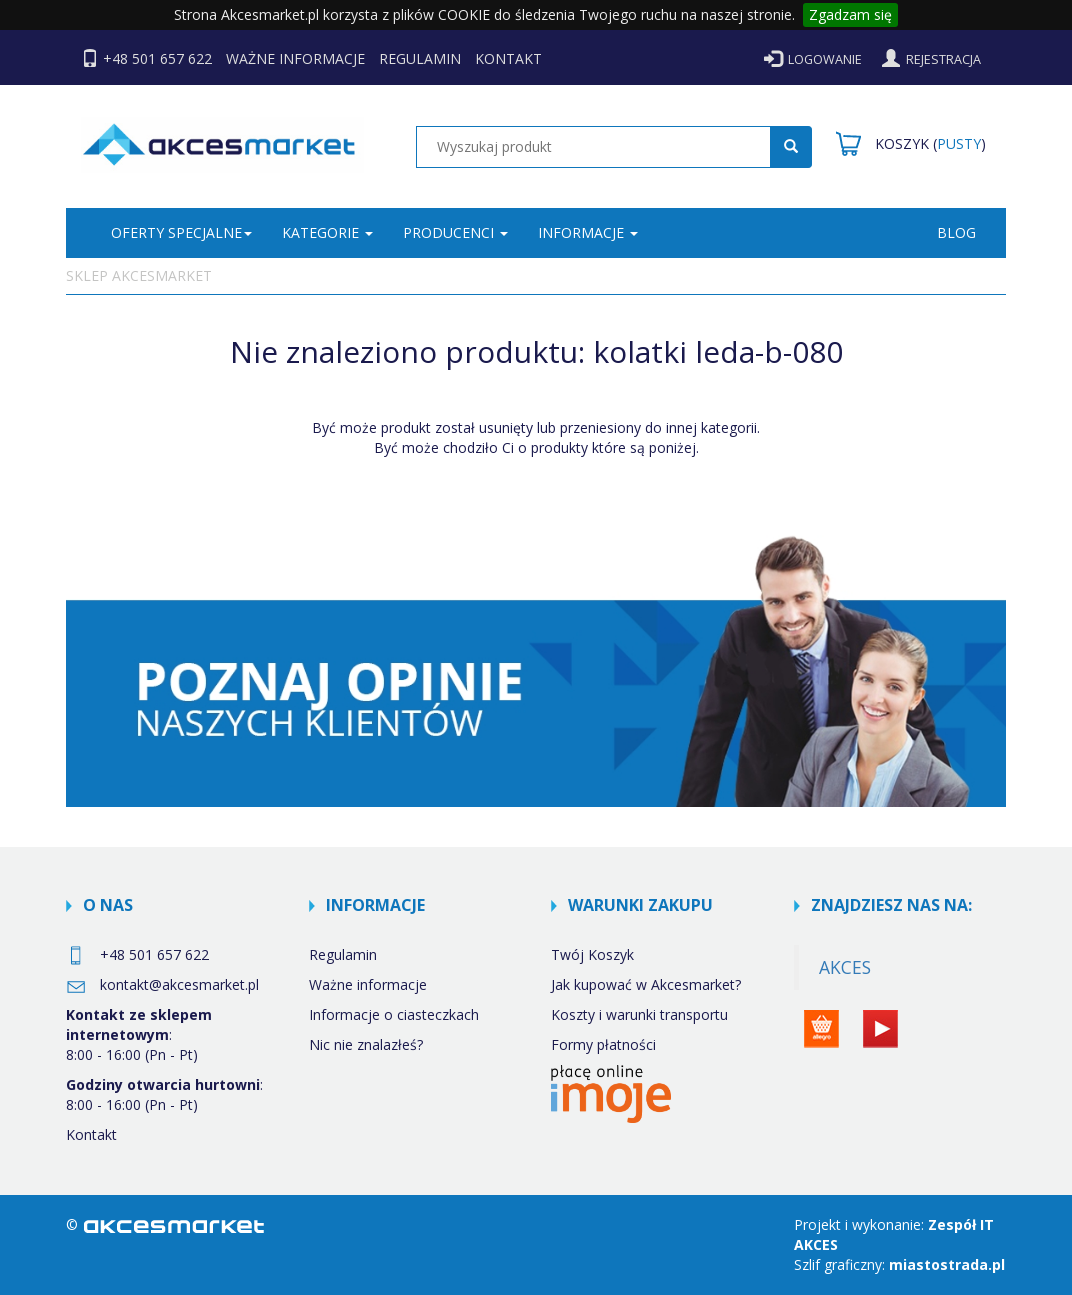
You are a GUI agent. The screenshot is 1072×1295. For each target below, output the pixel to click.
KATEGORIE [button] (327, 232)
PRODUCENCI (455, 232)
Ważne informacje (368, 984)
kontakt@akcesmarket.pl (162, 984)
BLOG (956, 232)
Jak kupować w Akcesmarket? (646, 984)
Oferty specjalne (181, 232)
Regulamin (343, 954)
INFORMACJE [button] (588, 232)
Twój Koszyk (592, 954)
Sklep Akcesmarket (139, 275)
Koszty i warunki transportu (639, 1014)
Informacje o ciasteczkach (394, 1014)
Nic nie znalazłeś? (366, 1044)
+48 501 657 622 (137, 954)
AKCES (845, 967)
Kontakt (91, 1134)
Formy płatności (603, 1044)
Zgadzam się (850, 14)
